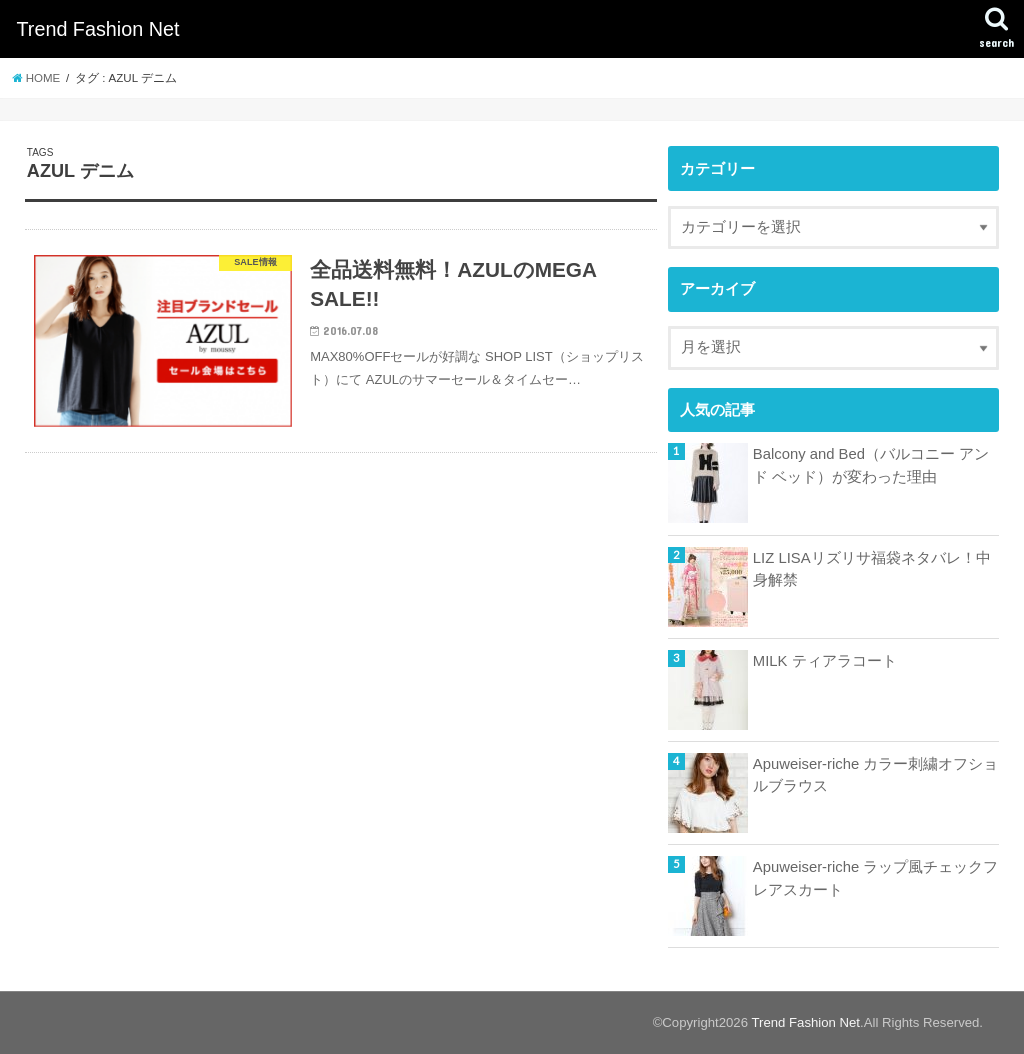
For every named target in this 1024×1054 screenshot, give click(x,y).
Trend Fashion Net (97, 29)
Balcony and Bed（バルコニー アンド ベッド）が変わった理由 (871, 465)
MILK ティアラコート (825, 661)
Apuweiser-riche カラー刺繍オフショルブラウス (875, 775)
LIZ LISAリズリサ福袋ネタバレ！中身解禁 (872, 569)
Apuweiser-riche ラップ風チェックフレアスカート (875, 878)
